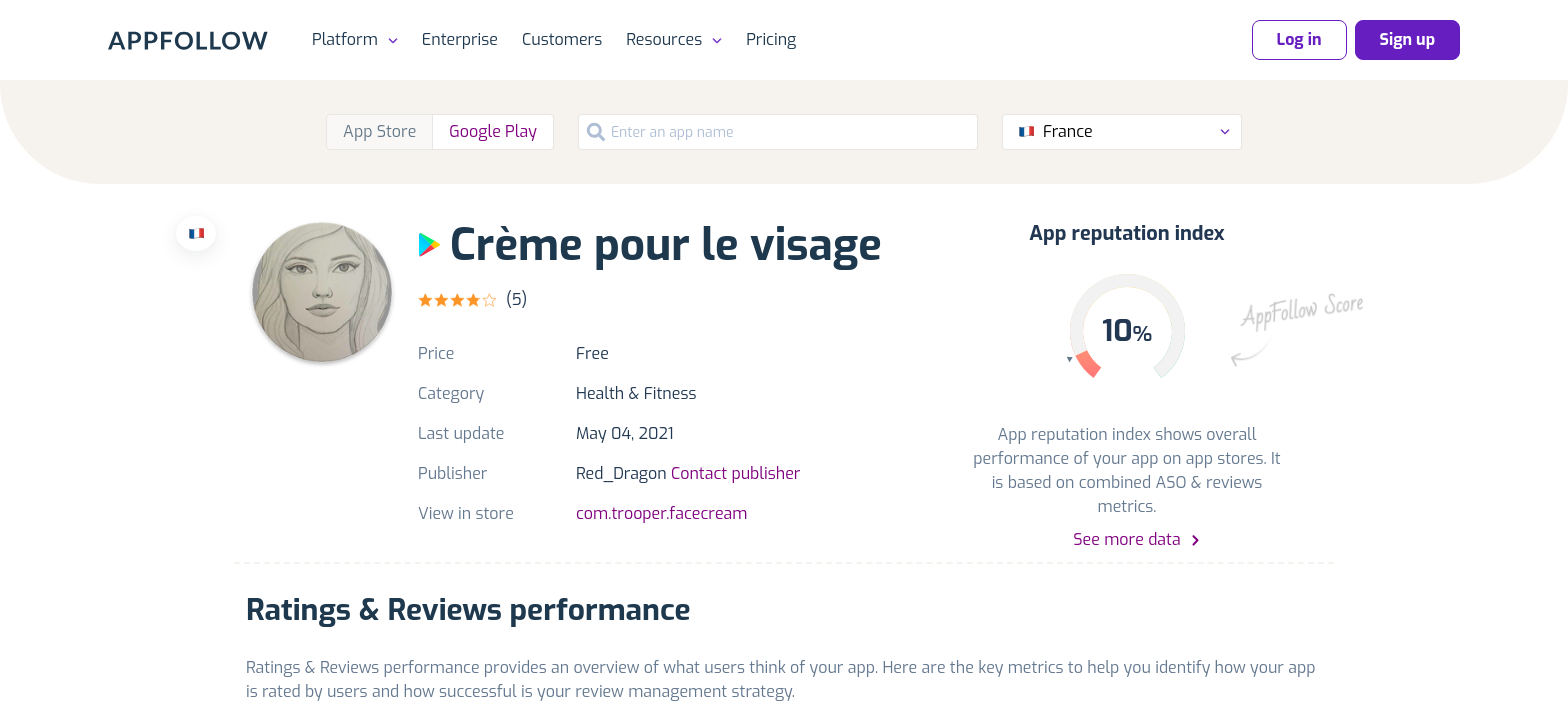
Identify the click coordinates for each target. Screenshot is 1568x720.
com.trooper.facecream (661, 513)
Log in (1299, 39)
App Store (379, 131)
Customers (562, 39)
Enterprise (460, 39)
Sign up (1407, 39)
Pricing (771, 39)
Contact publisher (735, 473)
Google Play (493, 131)
